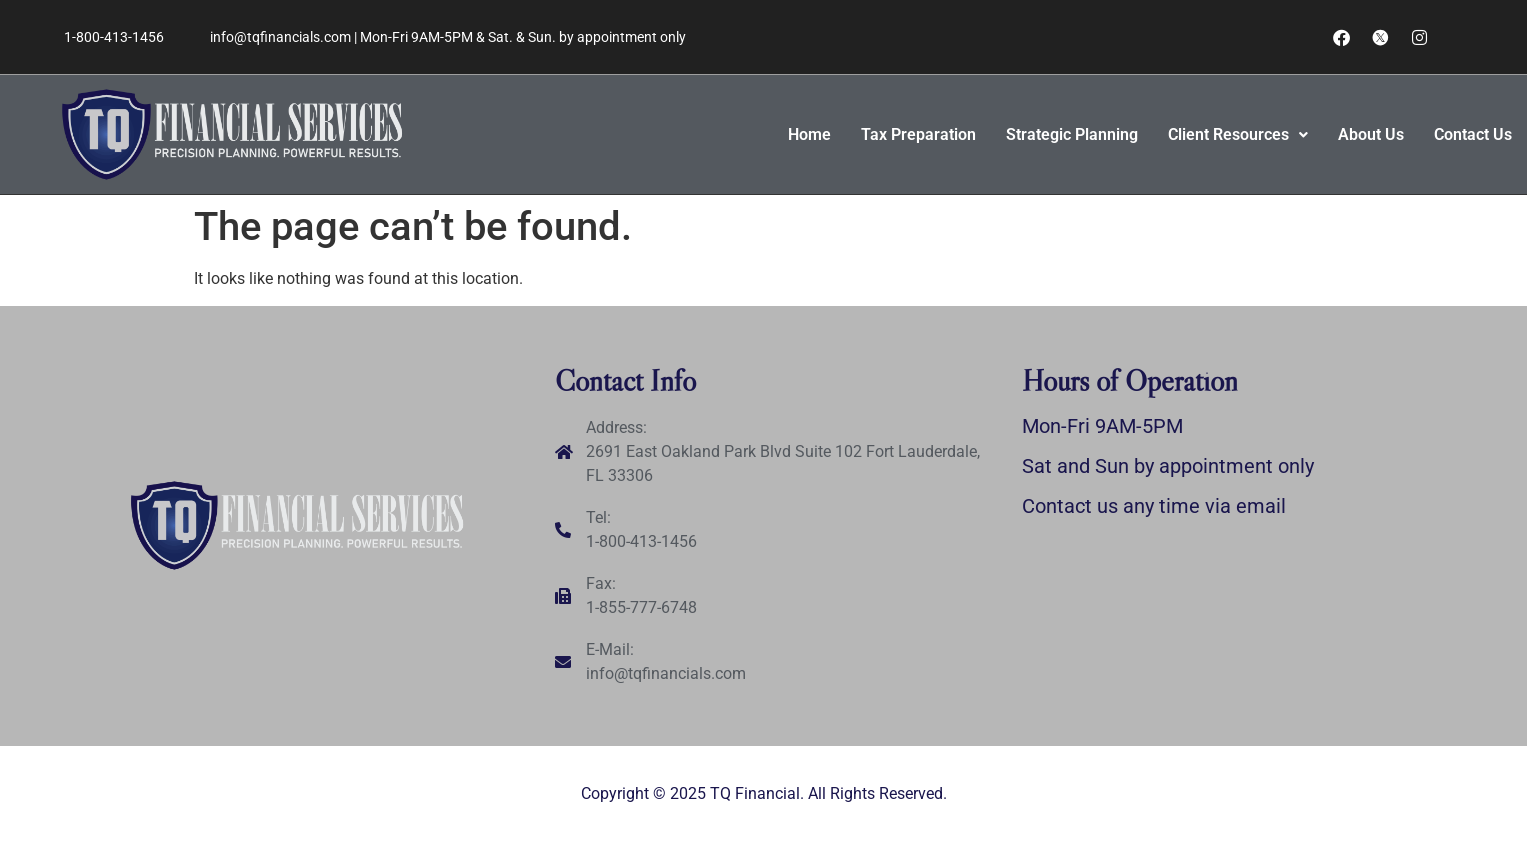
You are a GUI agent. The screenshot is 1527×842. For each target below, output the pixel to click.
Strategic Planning (1072, 134)
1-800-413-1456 (114, 37)
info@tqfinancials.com (280, 37)
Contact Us (1473, 134)
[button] (1238, 135)
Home (809, 134)
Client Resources (1238, 134)
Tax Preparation (918, 134)
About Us (1371, 134)
